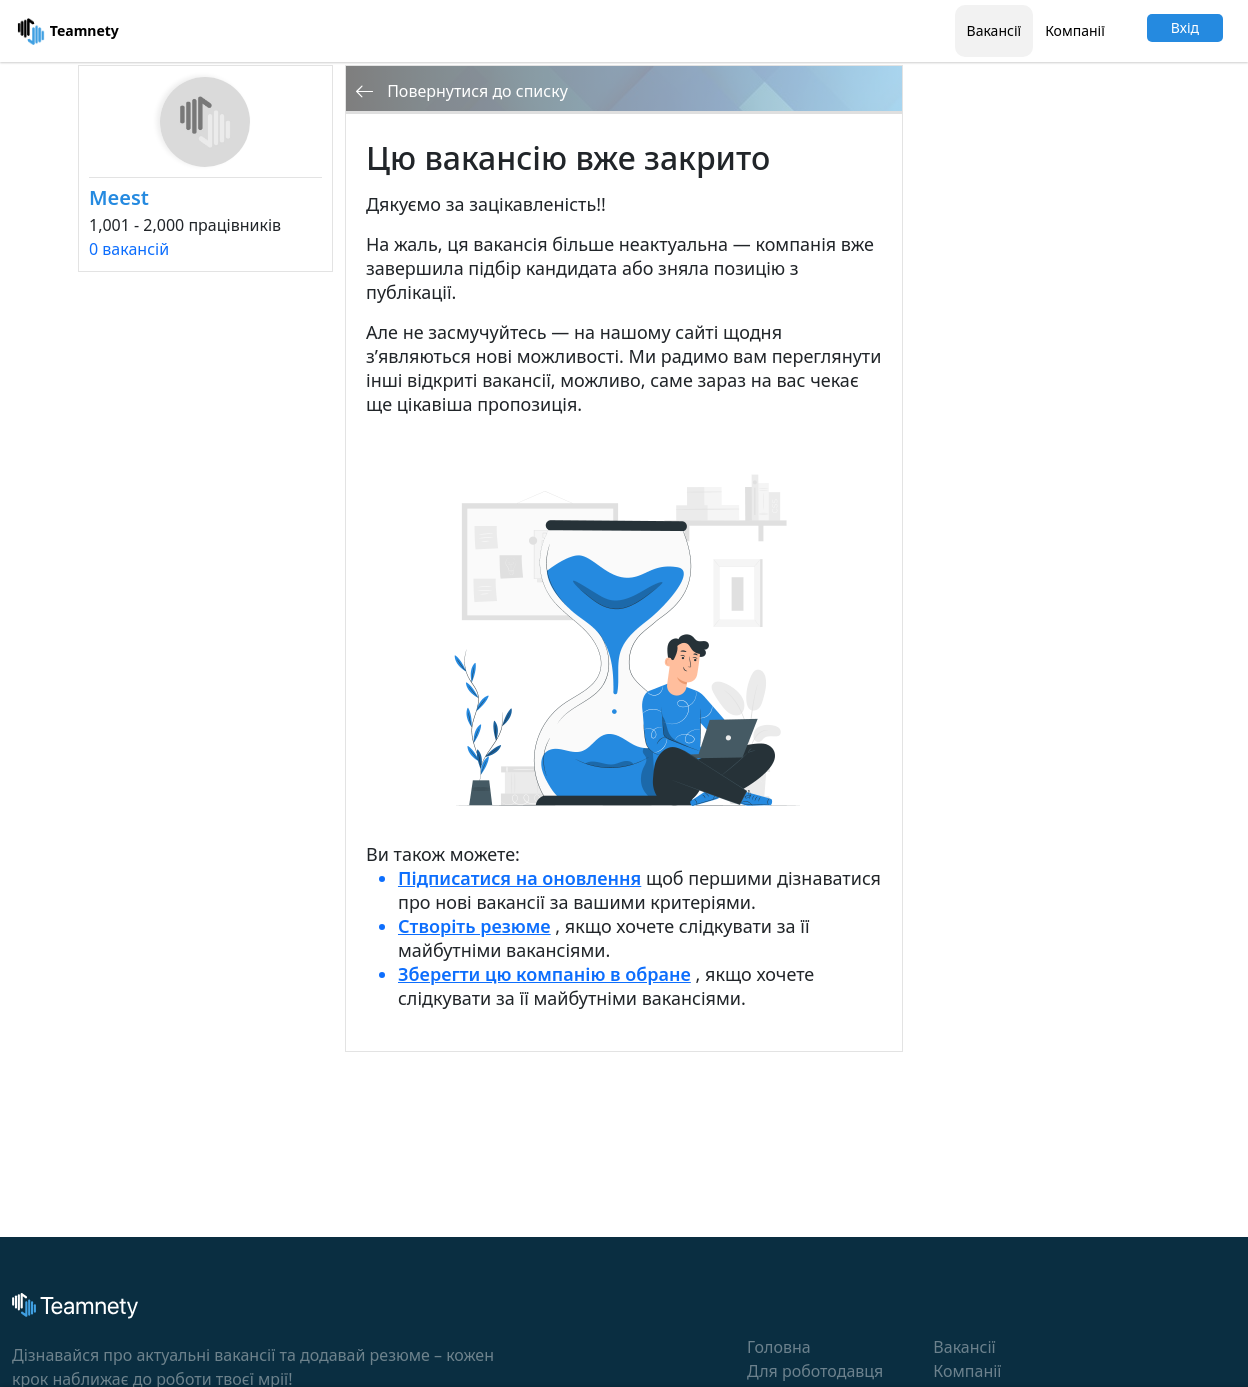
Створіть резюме (474, 926)
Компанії (1075, 30)
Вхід (1185, 27)
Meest (119, 197)
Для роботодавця (815, 1371)
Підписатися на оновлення (519, 878)
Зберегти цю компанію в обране (544, 974)
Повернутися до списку (462, 91)
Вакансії (994, 30)
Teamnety (68, 31)
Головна (779, 1347)
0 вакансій (129, 249)
